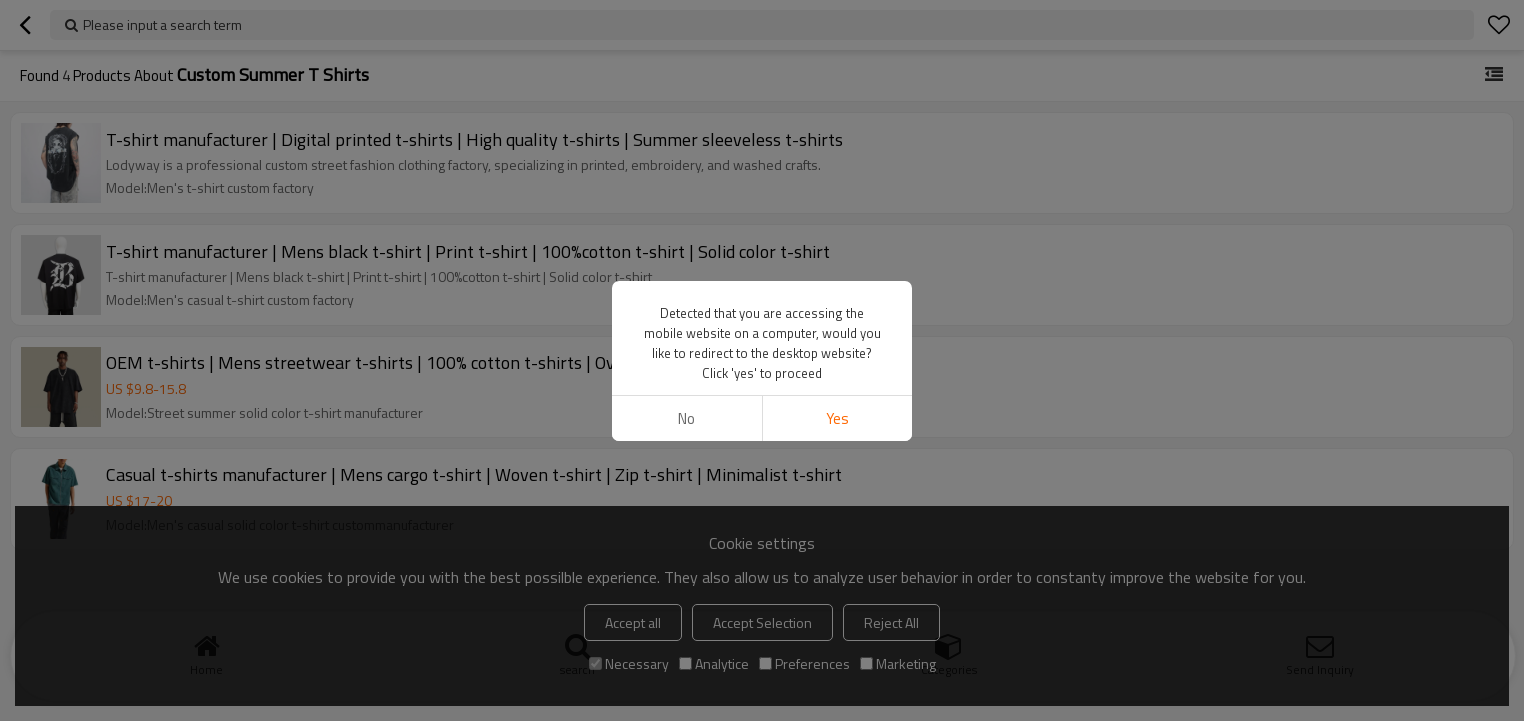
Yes (837, 418)
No (686, 418)
